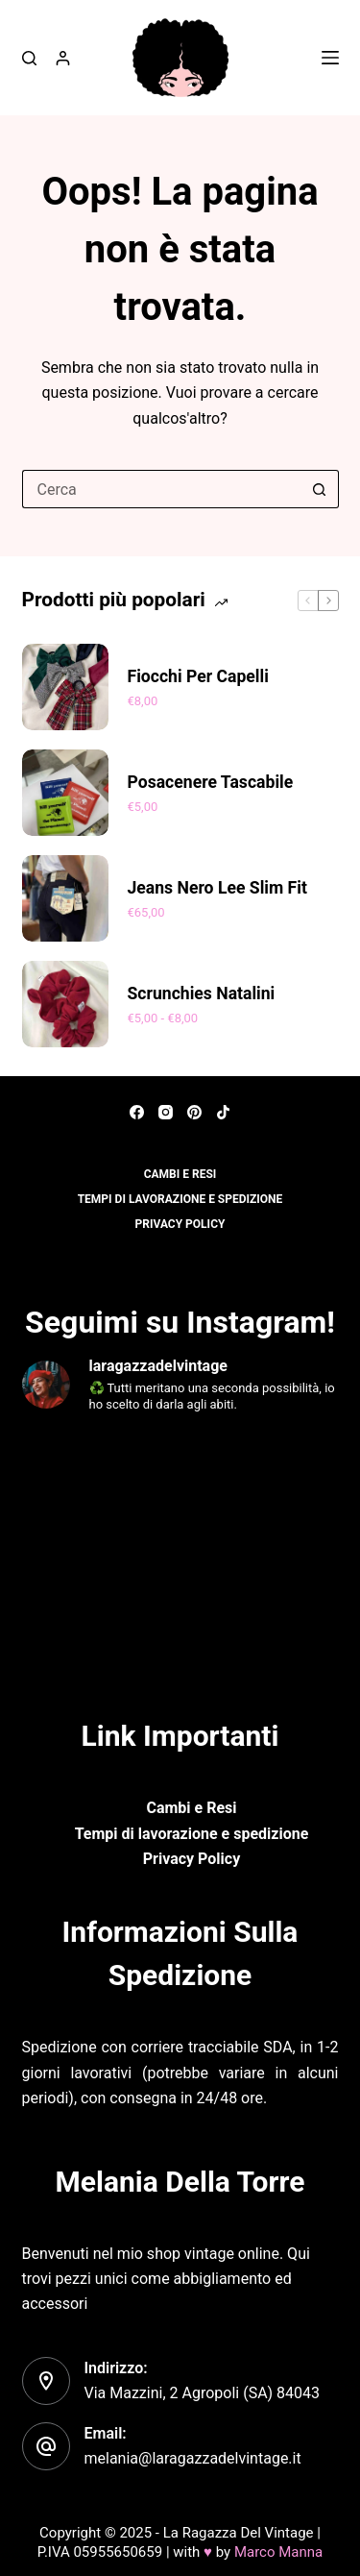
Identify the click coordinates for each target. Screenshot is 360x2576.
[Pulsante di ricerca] (319, 489)
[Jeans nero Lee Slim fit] (65, 898)
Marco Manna (278, 2552)
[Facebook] (137, 1112)
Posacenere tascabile (211, 782)
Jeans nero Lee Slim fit (217, 887)
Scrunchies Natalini (202, 993)
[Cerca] (29, 58)
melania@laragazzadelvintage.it (192, 2458)
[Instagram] (165, 1112)
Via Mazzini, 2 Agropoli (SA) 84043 (202, 2393)
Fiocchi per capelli (198, 676)
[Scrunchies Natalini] (65, 1004)
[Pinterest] (194, 1112)
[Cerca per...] (161, 489)
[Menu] (330, 57)
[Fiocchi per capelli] (65, 687)
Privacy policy (180, 1224)
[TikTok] (223, 1112)
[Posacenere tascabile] (65, 792)
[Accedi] (63, 58)
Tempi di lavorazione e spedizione (180, 1199)
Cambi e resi (180, 1174)
